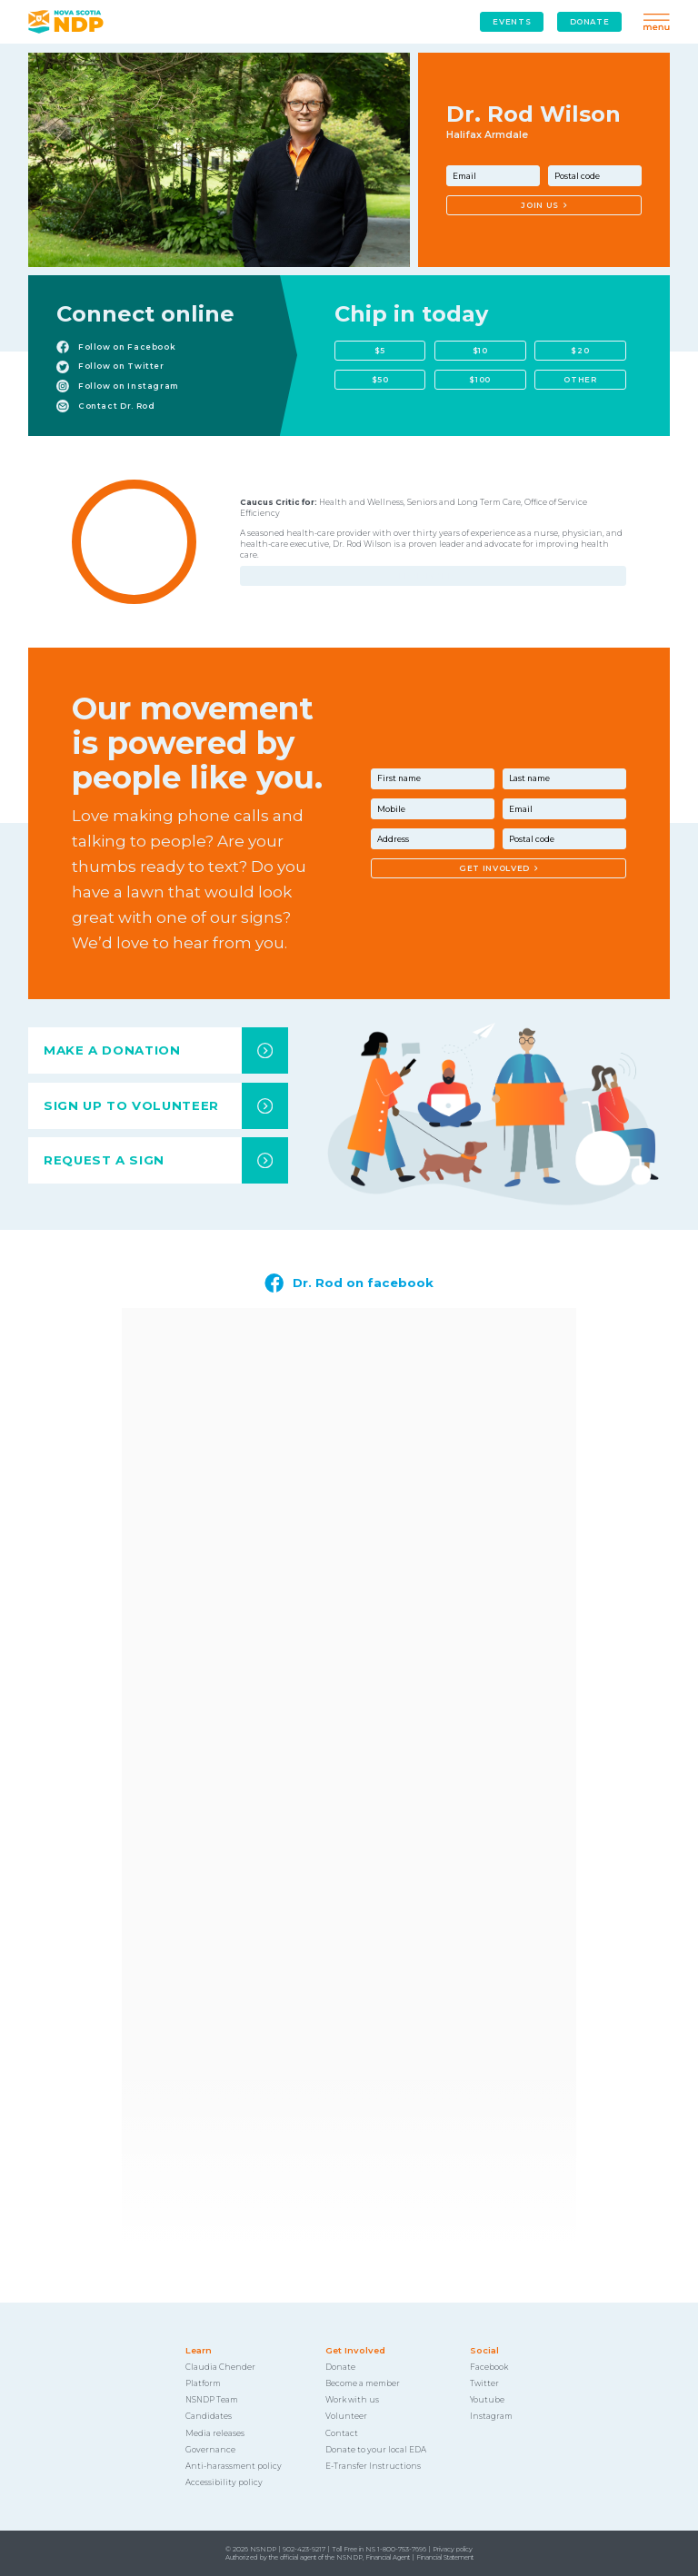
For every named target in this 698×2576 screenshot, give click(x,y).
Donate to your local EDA (375, 2449)
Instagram (491, 2416)
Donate (340, 2367)
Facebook (489, 2367)
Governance (210, 2449)
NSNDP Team (211, 2399)
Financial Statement (445, 2557)
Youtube (487, 2399)
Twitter (484, 2383)
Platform (203, 2383)
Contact (341, 2433)
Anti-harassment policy (233, 2466)
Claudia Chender (220, 2367)
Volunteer (346, 2416)
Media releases (214, 2433)
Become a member (362, 2383)
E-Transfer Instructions (373, 2466)
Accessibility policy (224, 2482)
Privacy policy (453, 2549)
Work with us (352, 2399)
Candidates (208, 2416)
